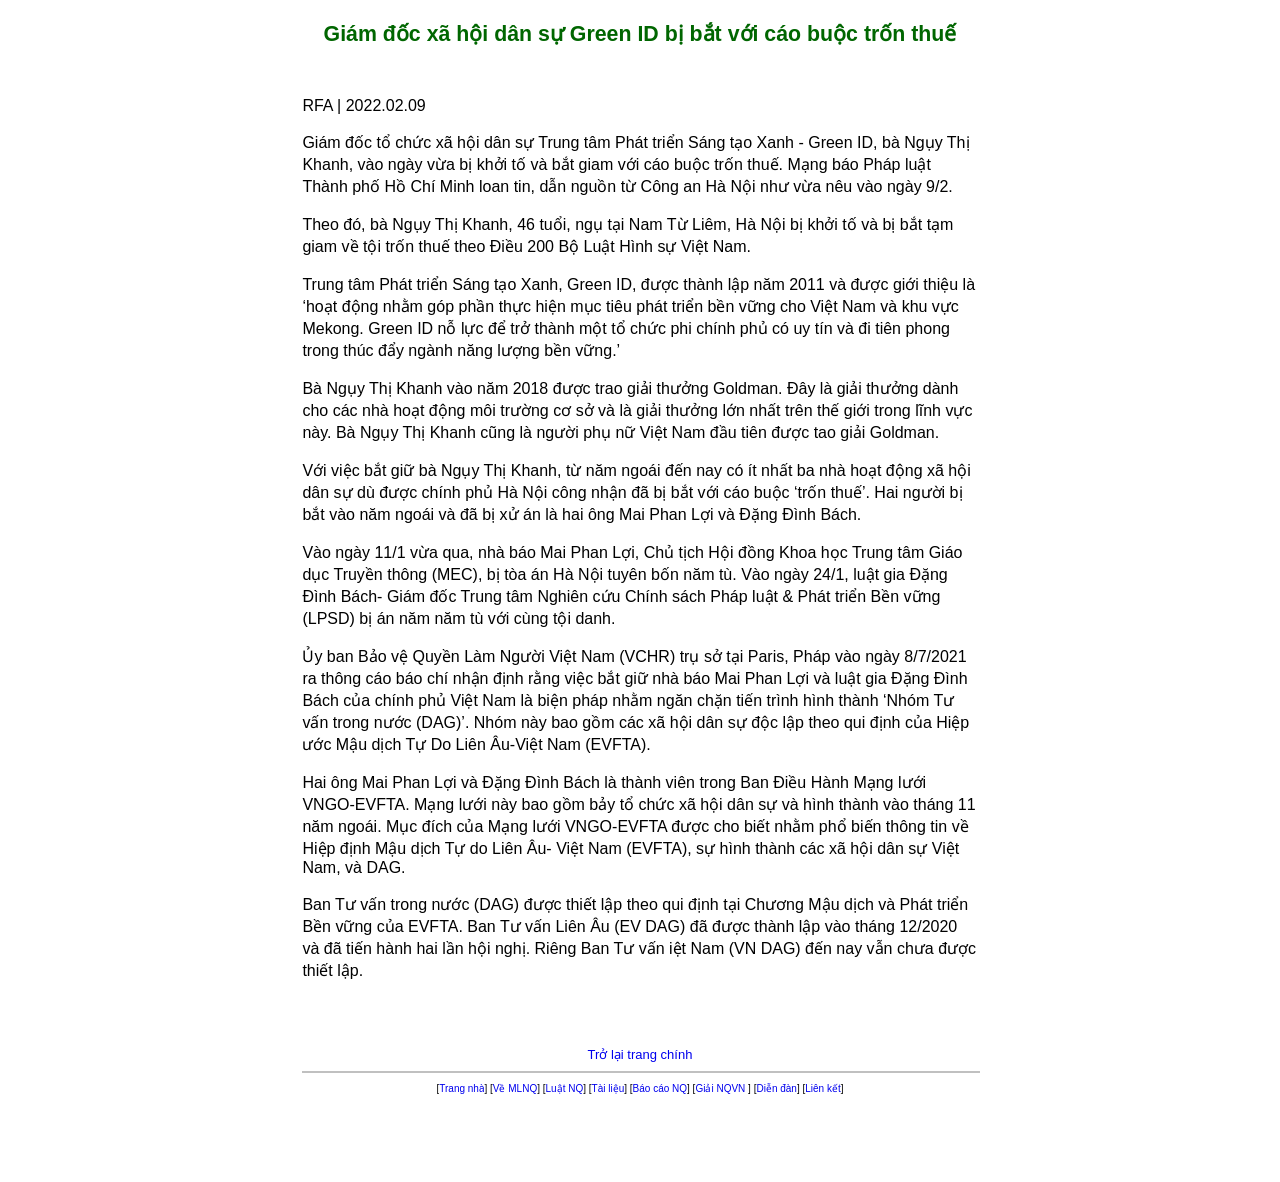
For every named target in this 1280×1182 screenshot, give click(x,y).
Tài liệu (608, 1088)
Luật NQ (565, 1088)
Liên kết (822, 1088)
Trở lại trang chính (640, 1054)
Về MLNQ (515, 1088)
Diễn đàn (776, 1088)
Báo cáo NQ (660, 1088)
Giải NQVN (721, 1088)
